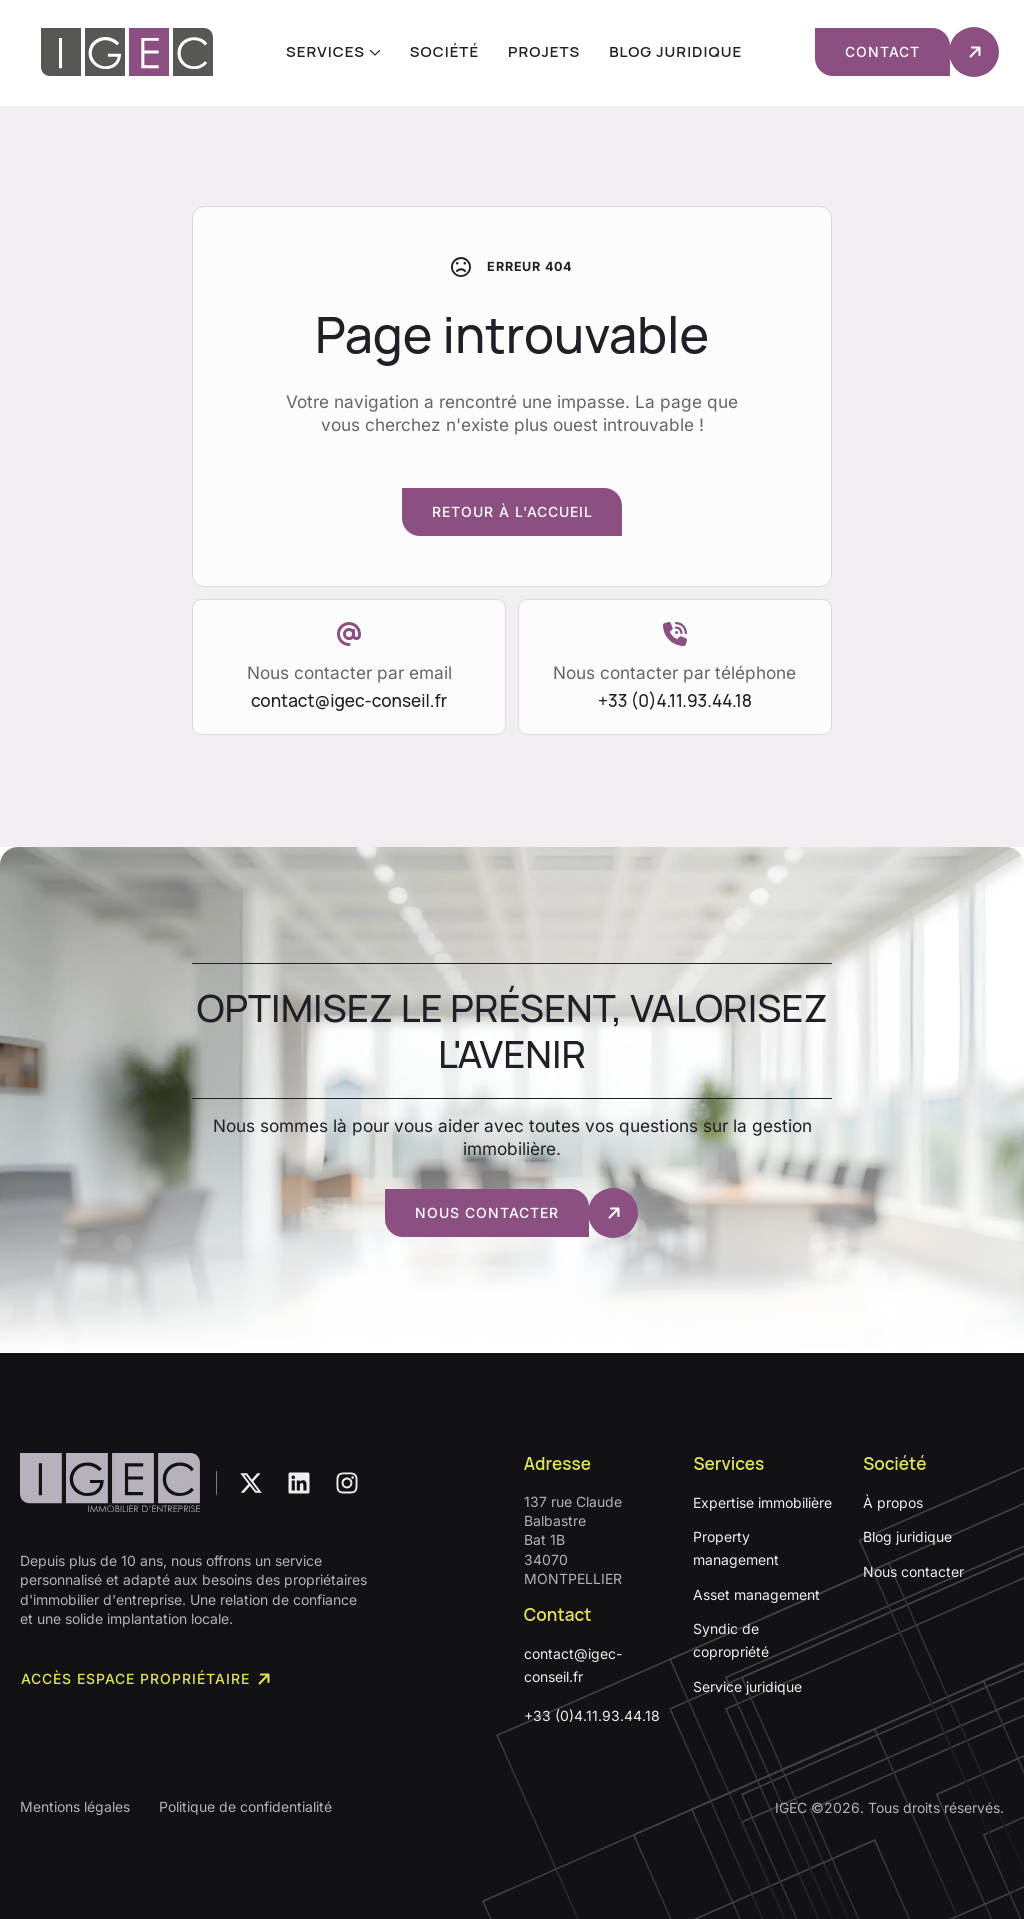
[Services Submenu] (373, 51)
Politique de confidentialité (245, 1806)
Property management (736, 1548)
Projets (544, 51)
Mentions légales (75, 1806)
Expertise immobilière (762, 1502)
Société (444, 51)
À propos (893, 1502)
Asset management (756, 1594)
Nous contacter (913, 1571)
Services (325, 51)
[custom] (251, 1483)
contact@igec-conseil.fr (573, 1665)
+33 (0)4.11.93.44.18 (592, 1715)
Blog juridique (675, 51)
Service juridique (747, 1686)
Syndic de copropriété (731, 1640)
